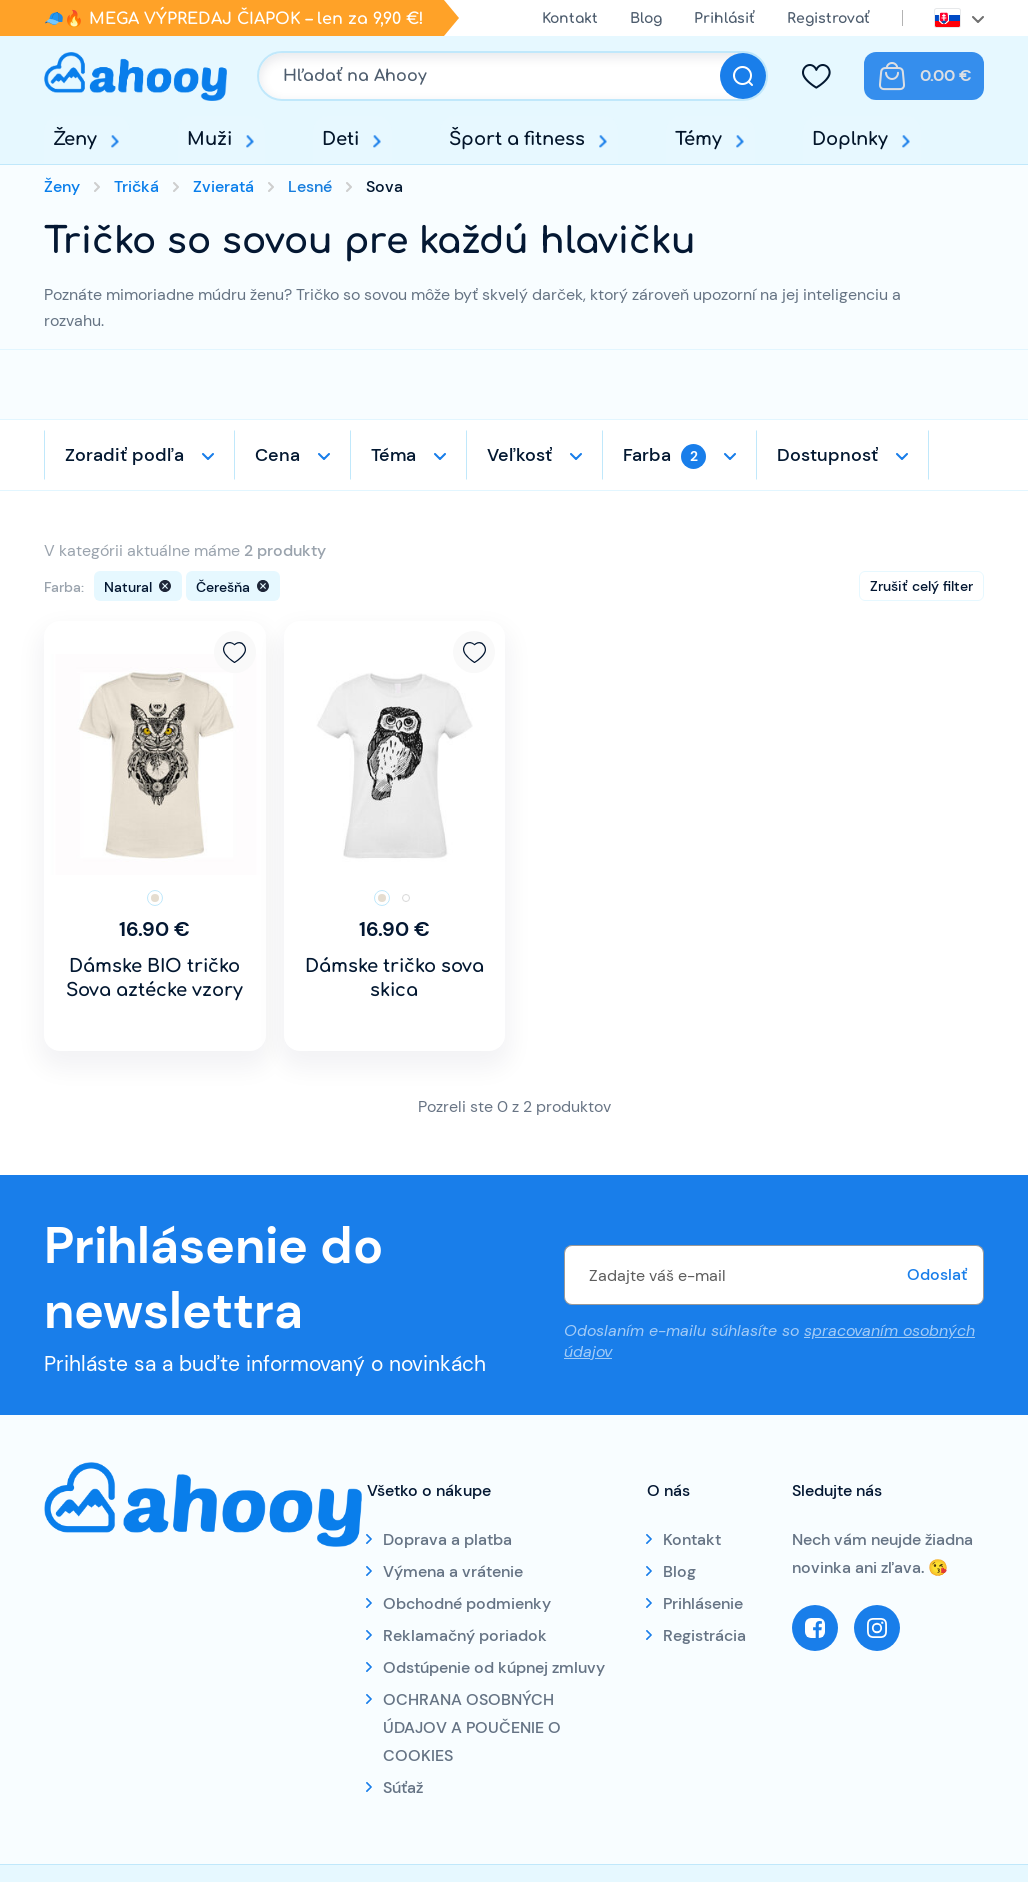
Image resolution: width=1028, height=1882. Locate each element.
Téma (393, 455)
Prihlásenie (703, 1603)
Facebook (815, 1628)
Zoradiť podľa (124, 455)
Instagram (877, 1628)
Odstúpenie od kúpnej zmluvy (494, 1667)
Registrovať (828, 18)
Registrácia (704, 1635)
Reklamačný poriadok (465, 1635)
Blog (646, 18)
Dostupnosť (827, 455)
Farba (664, 456)
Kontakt (570, 18)
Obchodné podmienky (467, 1603)
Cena (277, 455)
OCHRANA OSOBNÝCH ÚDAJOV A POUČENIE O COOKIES (472, 1727)
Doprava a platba (447, 1539)
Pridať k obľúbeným (235, 652)
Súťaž (403, 1787)
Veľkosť (519, 455)
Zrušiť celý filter (921, 586)
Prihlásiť (724, 18)
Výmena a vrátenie (453, 1571)
